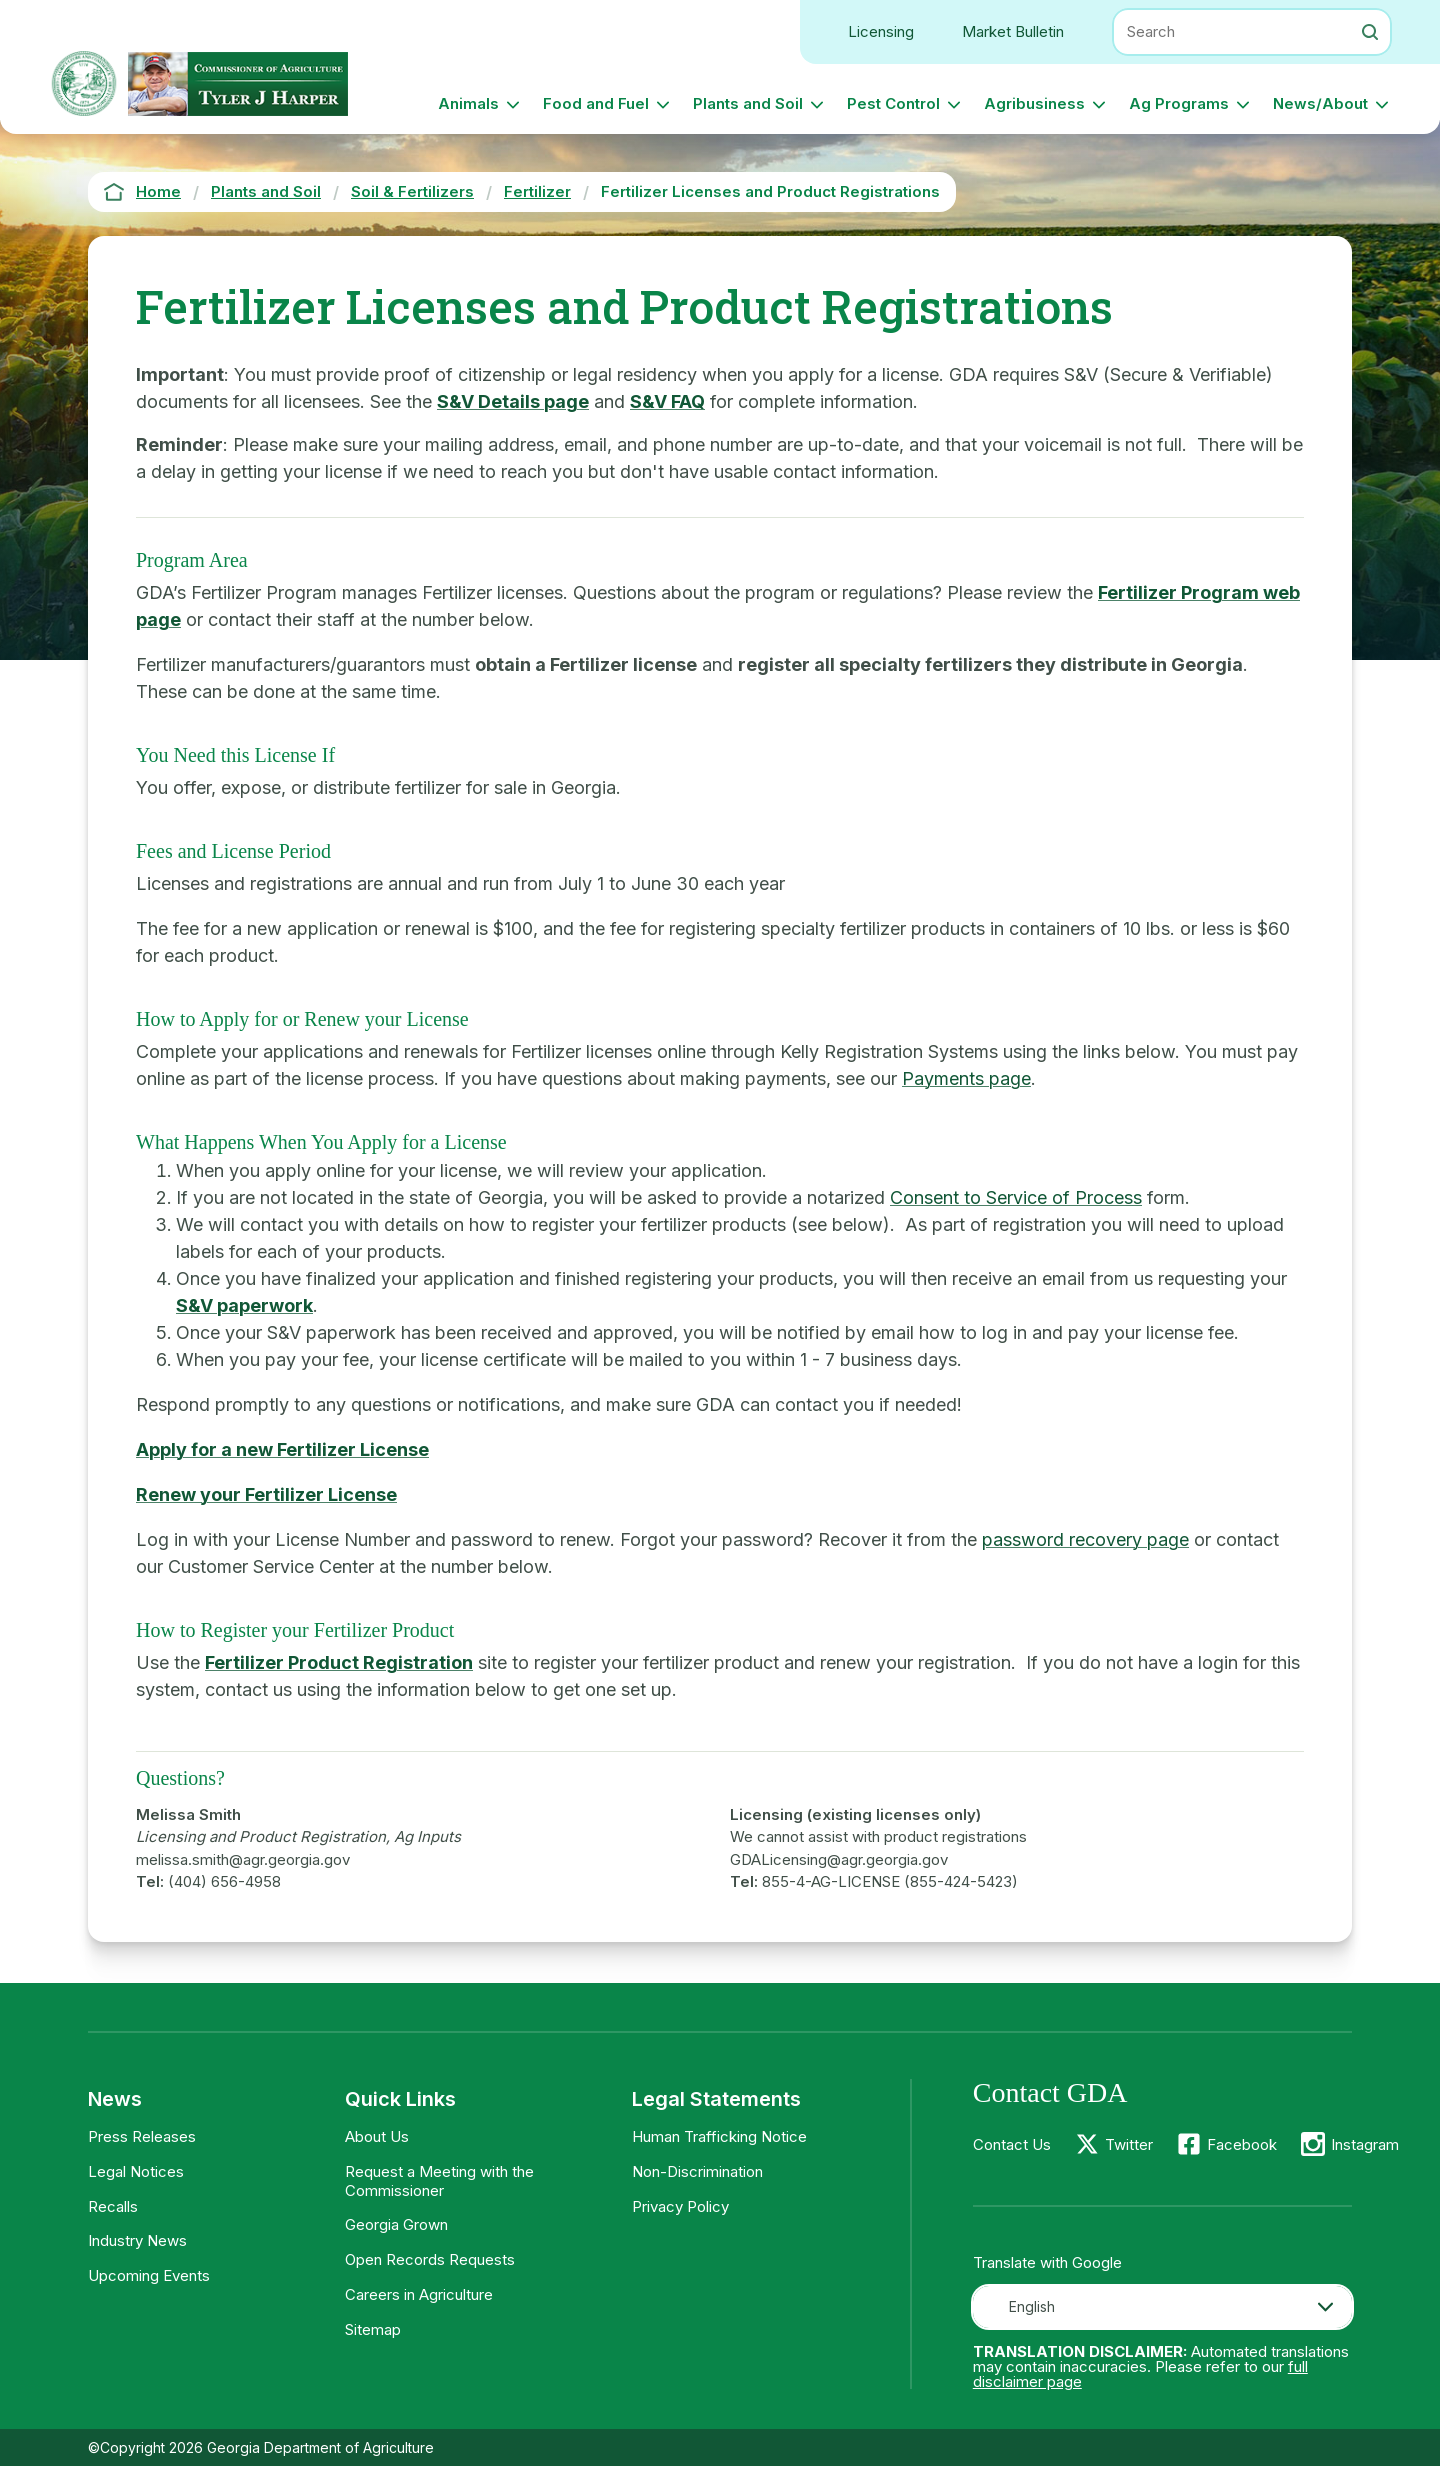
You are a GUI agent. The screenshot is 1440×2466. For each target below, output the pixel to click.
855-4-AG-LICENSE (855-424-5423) (890, 1881)
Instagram (1365, 2144)
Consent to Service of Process (1016, 1197)
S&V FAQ (667, 401)
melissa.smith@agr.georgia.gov (243, 1859)
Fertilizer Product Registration (339, 1662)
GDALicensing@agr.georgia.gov (839, 1859)
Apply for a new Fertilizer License (282, 1449)
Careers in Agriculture (419, 2294)
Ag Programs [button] (1179, 103)
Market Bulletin (1013, 31)
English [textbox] (1032, 2306)
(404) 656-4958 (224, 1881)
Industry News (137, 2240)
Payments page (966, 1078)
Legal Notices (136, 2171)
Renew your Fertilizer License (266, 1494)
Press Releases (142, 2136)
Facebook (1242, 2144)
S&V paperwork (244, 1305)
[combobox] (1162, 2307)
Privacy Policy (680, 2206)
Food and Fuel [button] (596, 103)
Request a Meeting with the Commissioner (439, 2181)
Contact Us (1012, 2144)
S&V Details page (513, 401)
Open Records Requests (430, 2259)
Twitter (1129, 2144)
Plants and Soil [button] (748, 103)
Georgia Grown (396, 2224)
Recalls (113, 2206)
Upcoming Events (149, 2275)
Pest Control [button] (893, 103)
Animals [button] (468, 103)
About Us (377, 2136)
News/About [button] (1320, 103)
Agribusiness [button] (1034, 103)
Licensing (881, 31)
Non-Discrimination (697, 2171)
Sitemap (373, 2329)
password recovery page (1085, 1539)
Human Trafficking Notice (719, 2136)
